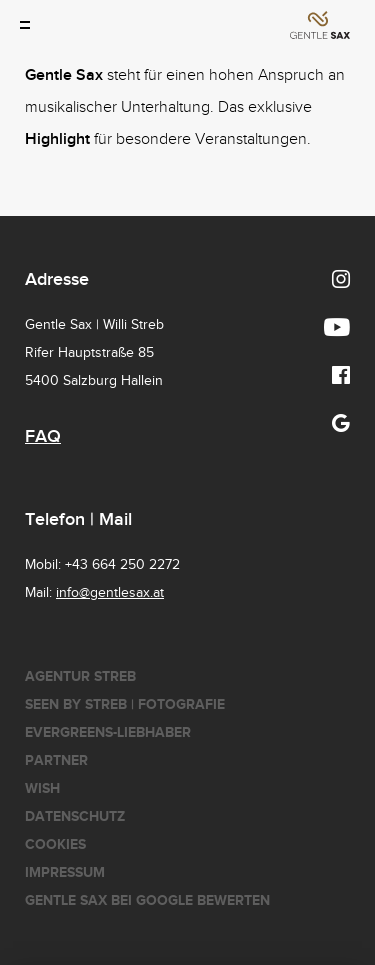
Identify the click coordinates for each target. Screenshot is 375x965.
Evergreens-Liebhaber (108, 732)
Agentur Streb (80, 676)
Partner (56, 760)
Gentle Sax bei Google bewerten (147, 900)
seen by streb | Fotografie (125, 704)
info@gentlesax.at (110, 593)
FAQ (43, 436)
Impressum (65, 872)
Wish (42, 788)
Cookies (55, 844)
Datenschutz (75, 816)
